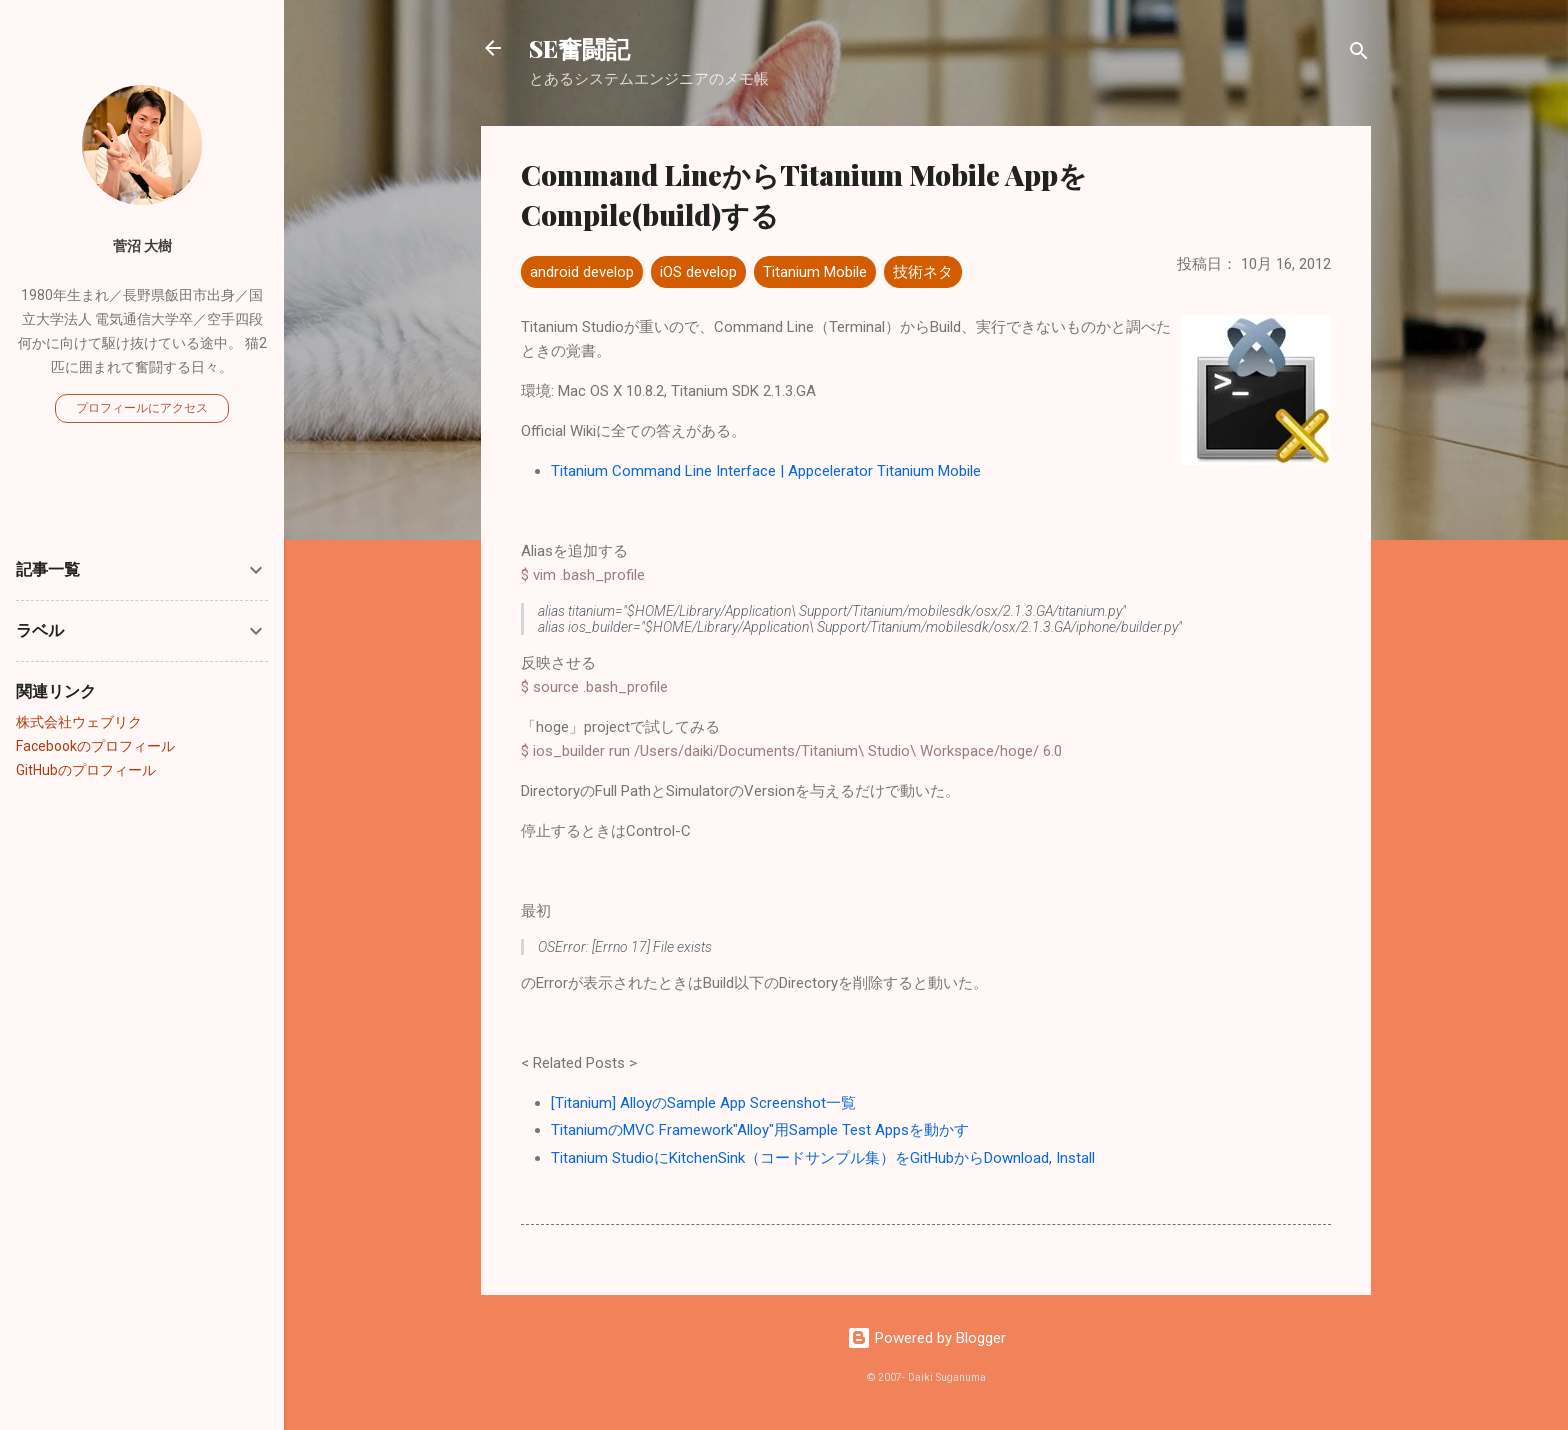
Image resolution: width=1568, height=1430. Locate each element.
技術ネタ (923, 272)
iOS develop (698, 272)
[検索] (1359, 54)
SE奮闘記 (579, 48)
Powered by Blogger (926, 1338)
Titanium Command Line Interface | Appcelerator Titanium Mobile (766, 471)
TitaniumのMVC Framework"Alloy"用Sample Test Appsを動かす (760, 1130)
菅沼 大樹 (142, 246)
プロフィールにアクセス (142, 408)
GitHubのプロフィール (86, 770)
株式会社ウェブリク (79, 722)
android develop (582, 272)
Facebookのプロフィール (95, 746)
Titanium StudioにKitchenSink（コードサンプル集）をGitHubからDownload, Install (823, 1158)
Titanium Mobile (815, 272)
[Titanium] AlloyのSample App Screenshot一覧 (703, 1103)
